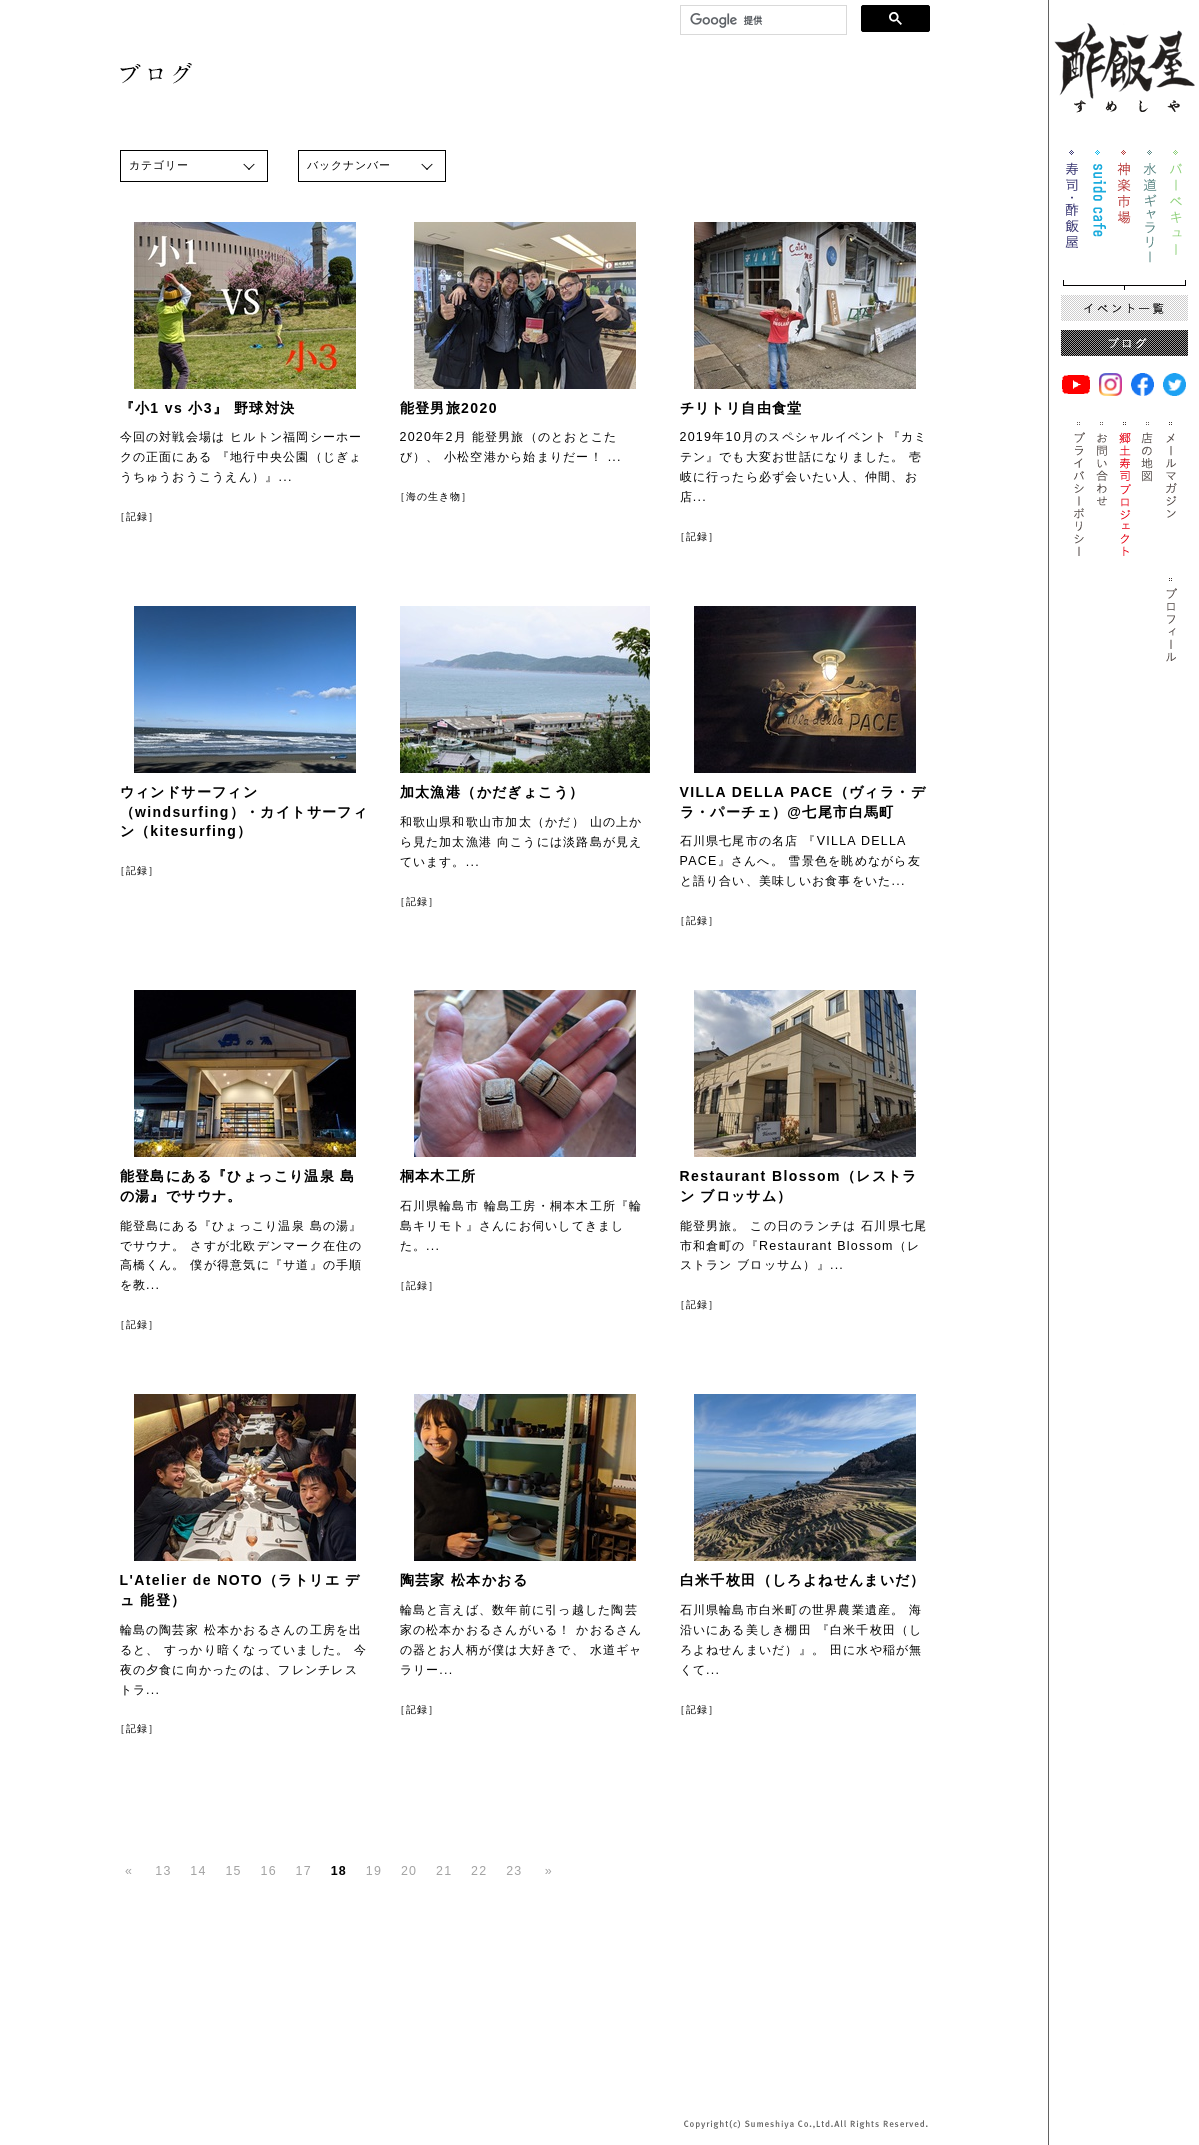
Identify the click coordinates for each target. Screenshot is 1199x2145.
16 (269, 1871)
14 (198, 1871)
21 (444, 1871)
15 (233, 1871)
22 (479, 1871)
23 (514, 1871)
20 (409, 1871)
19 (374, 1871)
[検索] (761, 20)
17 (304, 1871)
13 (163, 1871)
